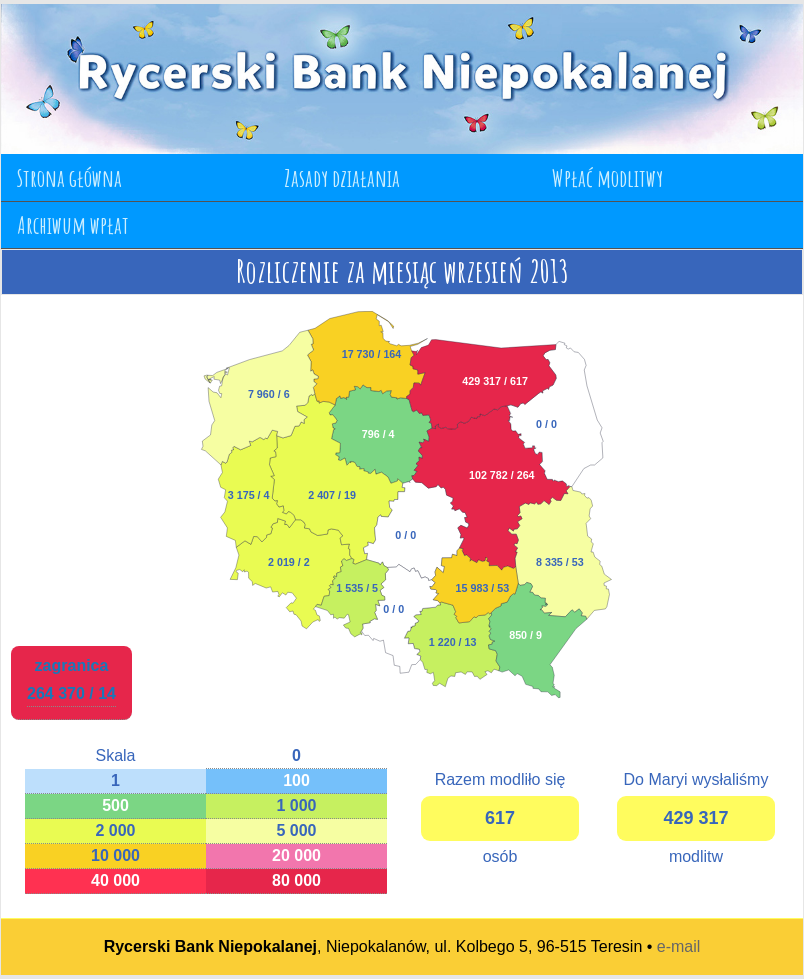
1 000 (296, 805)
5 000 (296, 830)
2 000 (115, 830)
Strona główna (69, 178)
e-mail (679, 946)
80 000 (296, 880)
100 (296, 780)
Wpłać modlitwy (607, 178)
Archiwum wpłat (73, 225)
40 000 (115, 880)
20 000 (296, 855)
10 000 (115, 855)
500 (115, 805)
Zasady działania (342, 178)
